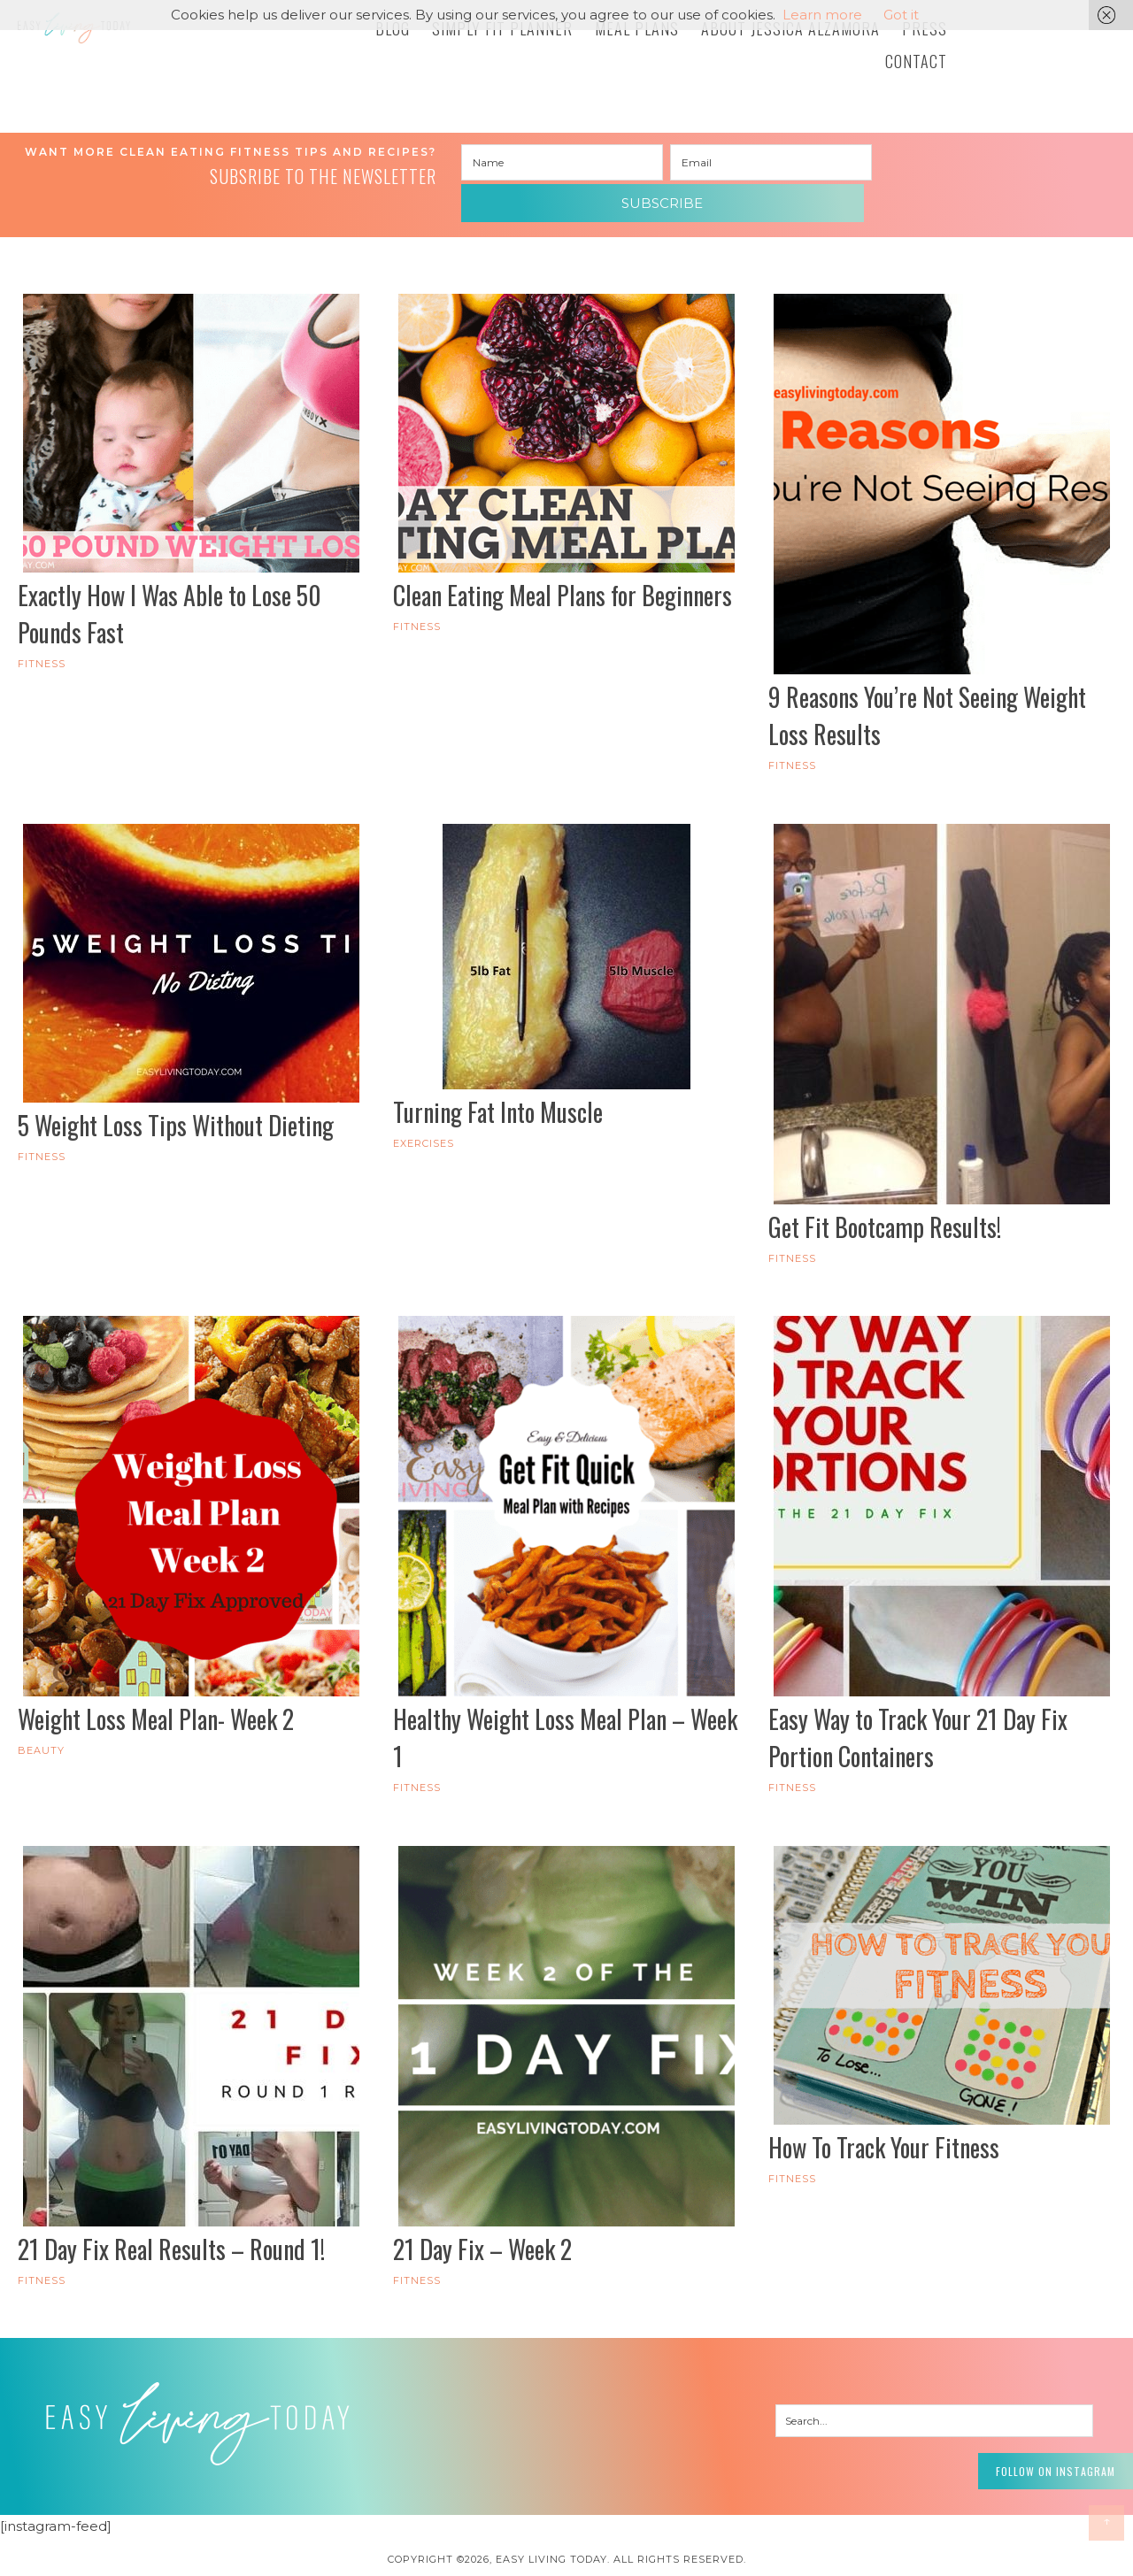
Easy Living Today (150, 41)
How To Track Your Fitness (883, 2114)
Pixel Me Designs (599, 2553)
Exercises (423, 1111)
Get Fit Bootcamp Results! (884, 1195)
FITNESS (42, 632)
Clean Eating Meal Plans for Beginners (562, 563)
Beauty (41, 1718)
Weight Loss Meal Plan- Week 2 (156, 1687)
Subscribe (980, 163)
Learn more (822, 14)
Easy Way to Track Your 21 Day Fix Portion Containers (917, 1705)
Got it (901, 14)
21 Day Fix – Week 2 (482, 2216)
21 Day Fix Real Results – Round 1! (171, 2216)
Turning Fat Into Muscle (498, 1080)
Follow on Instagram (1026, 2432)
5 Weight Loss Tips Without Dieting (176, 1093)
